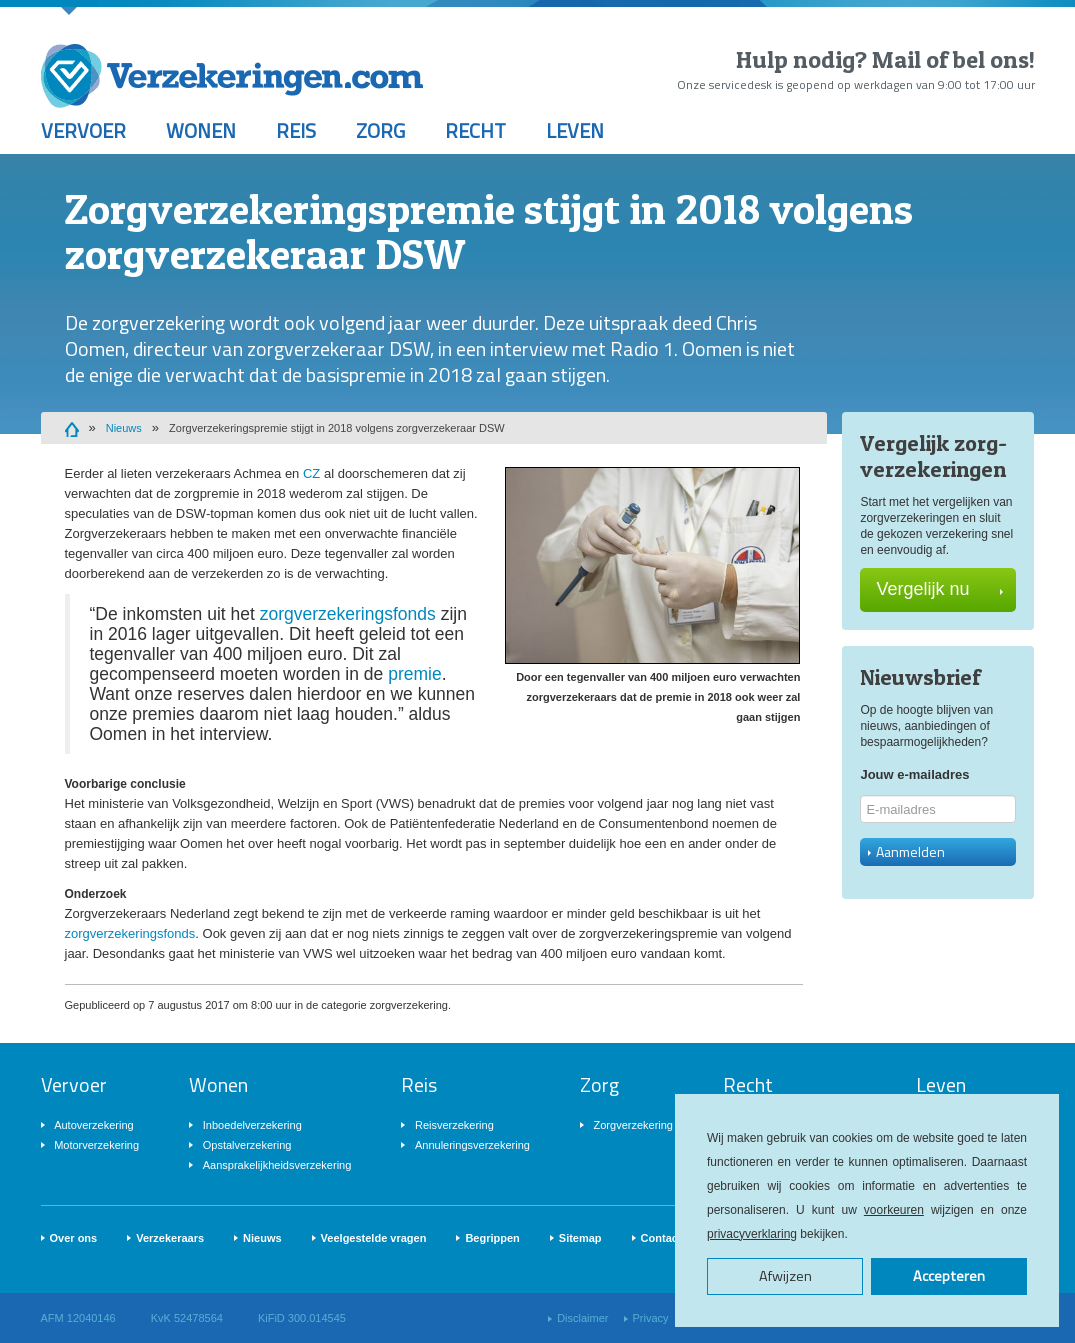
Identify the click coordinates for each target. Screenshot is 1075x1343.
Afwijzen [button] (785, 1276)
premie (415, 674)
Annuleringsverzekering (472, 1145)
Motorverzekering (96, 1145)
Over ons (74, 1238)
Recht (475, 130)
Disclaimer (582, 1318)
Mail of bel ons (950, 59)
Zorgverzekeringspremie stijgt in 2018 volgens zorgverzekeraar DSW (337, 428)
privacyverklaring (752, 1234)
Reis (296, 130)
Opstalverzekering (247, 1145)
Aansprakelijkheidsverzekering (277, 1165)
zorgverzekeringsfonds (348, 614)
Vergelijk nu (939, 589)
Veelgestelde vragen (374, 1238)
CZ (311, 473)
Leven (575, 130)
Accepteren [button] (949, 1276)
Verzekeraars (170, 1238)
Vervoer (83, 130)
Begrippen (492, 1238)
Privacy (651, 1318)
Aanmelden (906, 851)
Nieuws (124, 428)
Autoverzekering (94, 1125)
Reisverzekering (454, 1125)
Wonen (201, 130)
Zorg (380, 130)
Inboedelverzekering (252, 1125)
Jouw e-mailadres (914, 774)
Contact (661, 1238)
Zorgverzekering (633, 1125)
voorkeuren (894, 1210)
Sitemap (580, 1238)
